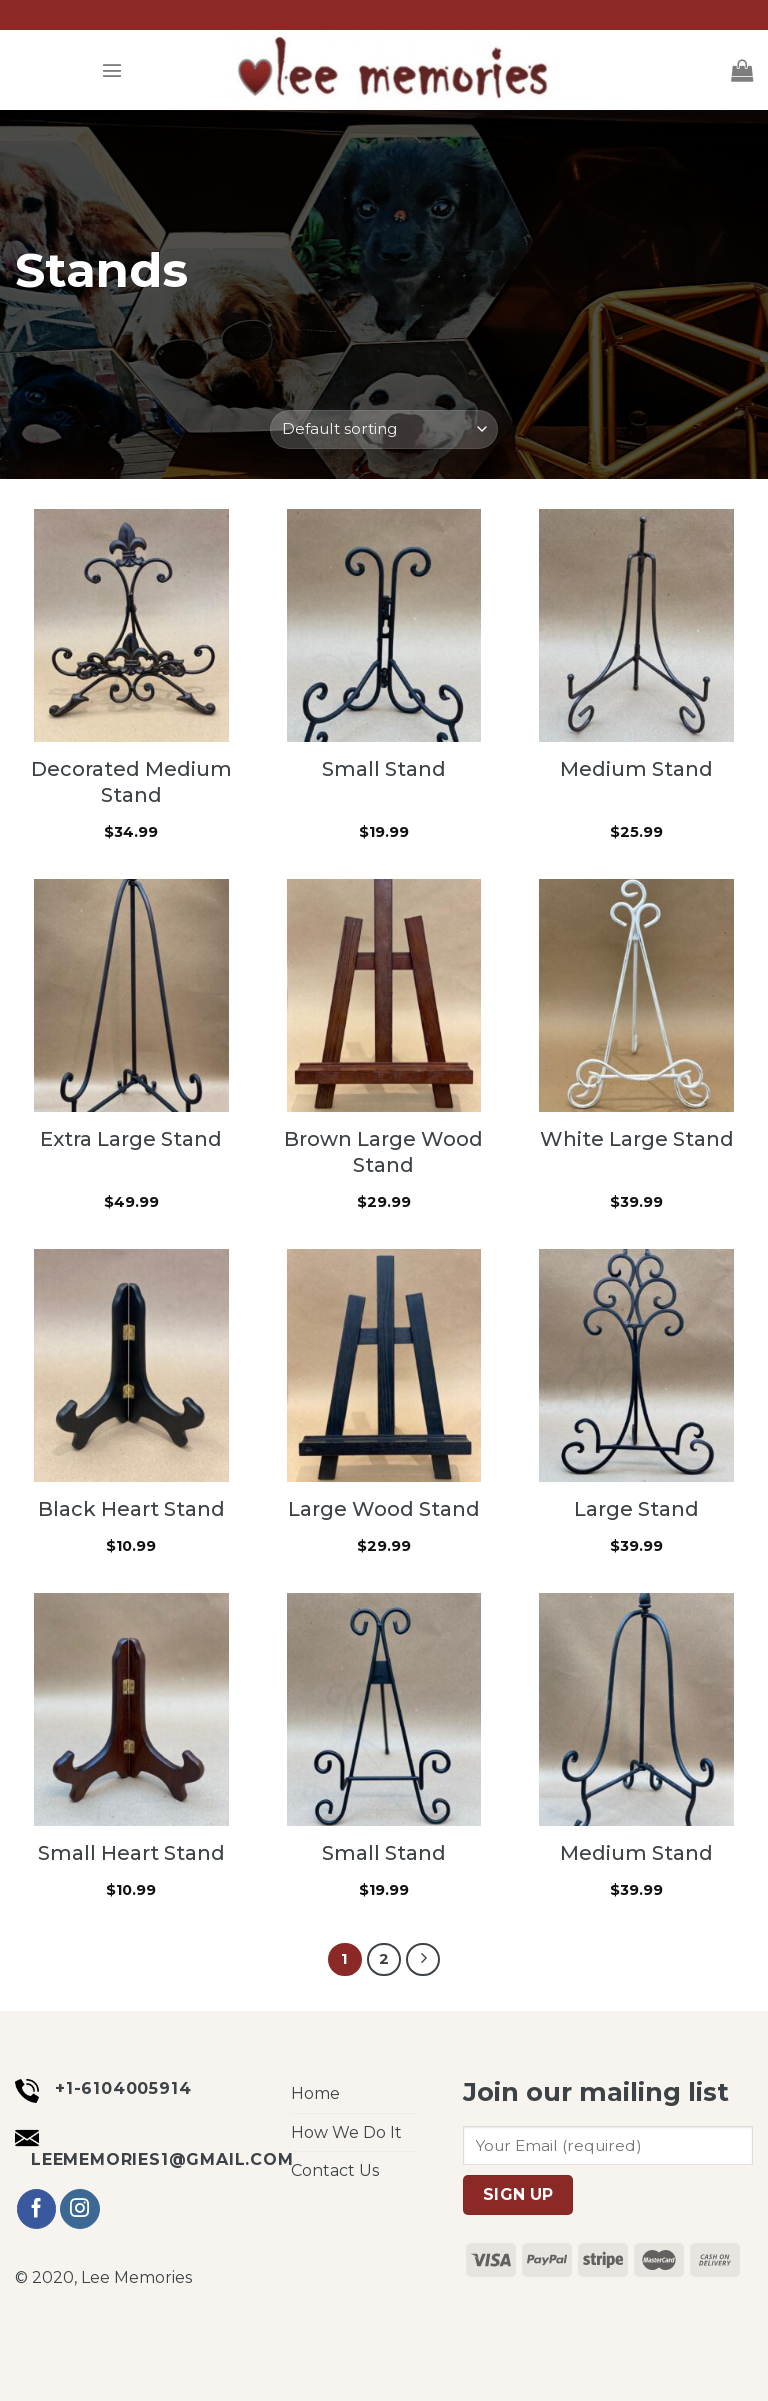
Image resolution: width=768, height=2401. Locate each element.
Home (315, 2093)
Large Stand (636, 1509)
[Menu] (112, 70)
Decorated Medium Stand (131, 782)
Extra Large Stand (131, 1139)
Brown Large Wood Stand (383, 1152)
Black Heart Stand (131, 1509)
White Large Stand (637, 1139)
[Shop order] (384, 429)
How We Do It (346, 2132)
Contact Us (335, 2170)
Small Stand (384, 769)
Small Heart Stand (131, 1853)
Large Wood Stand (384, 1509)
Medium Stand (636, 769)
